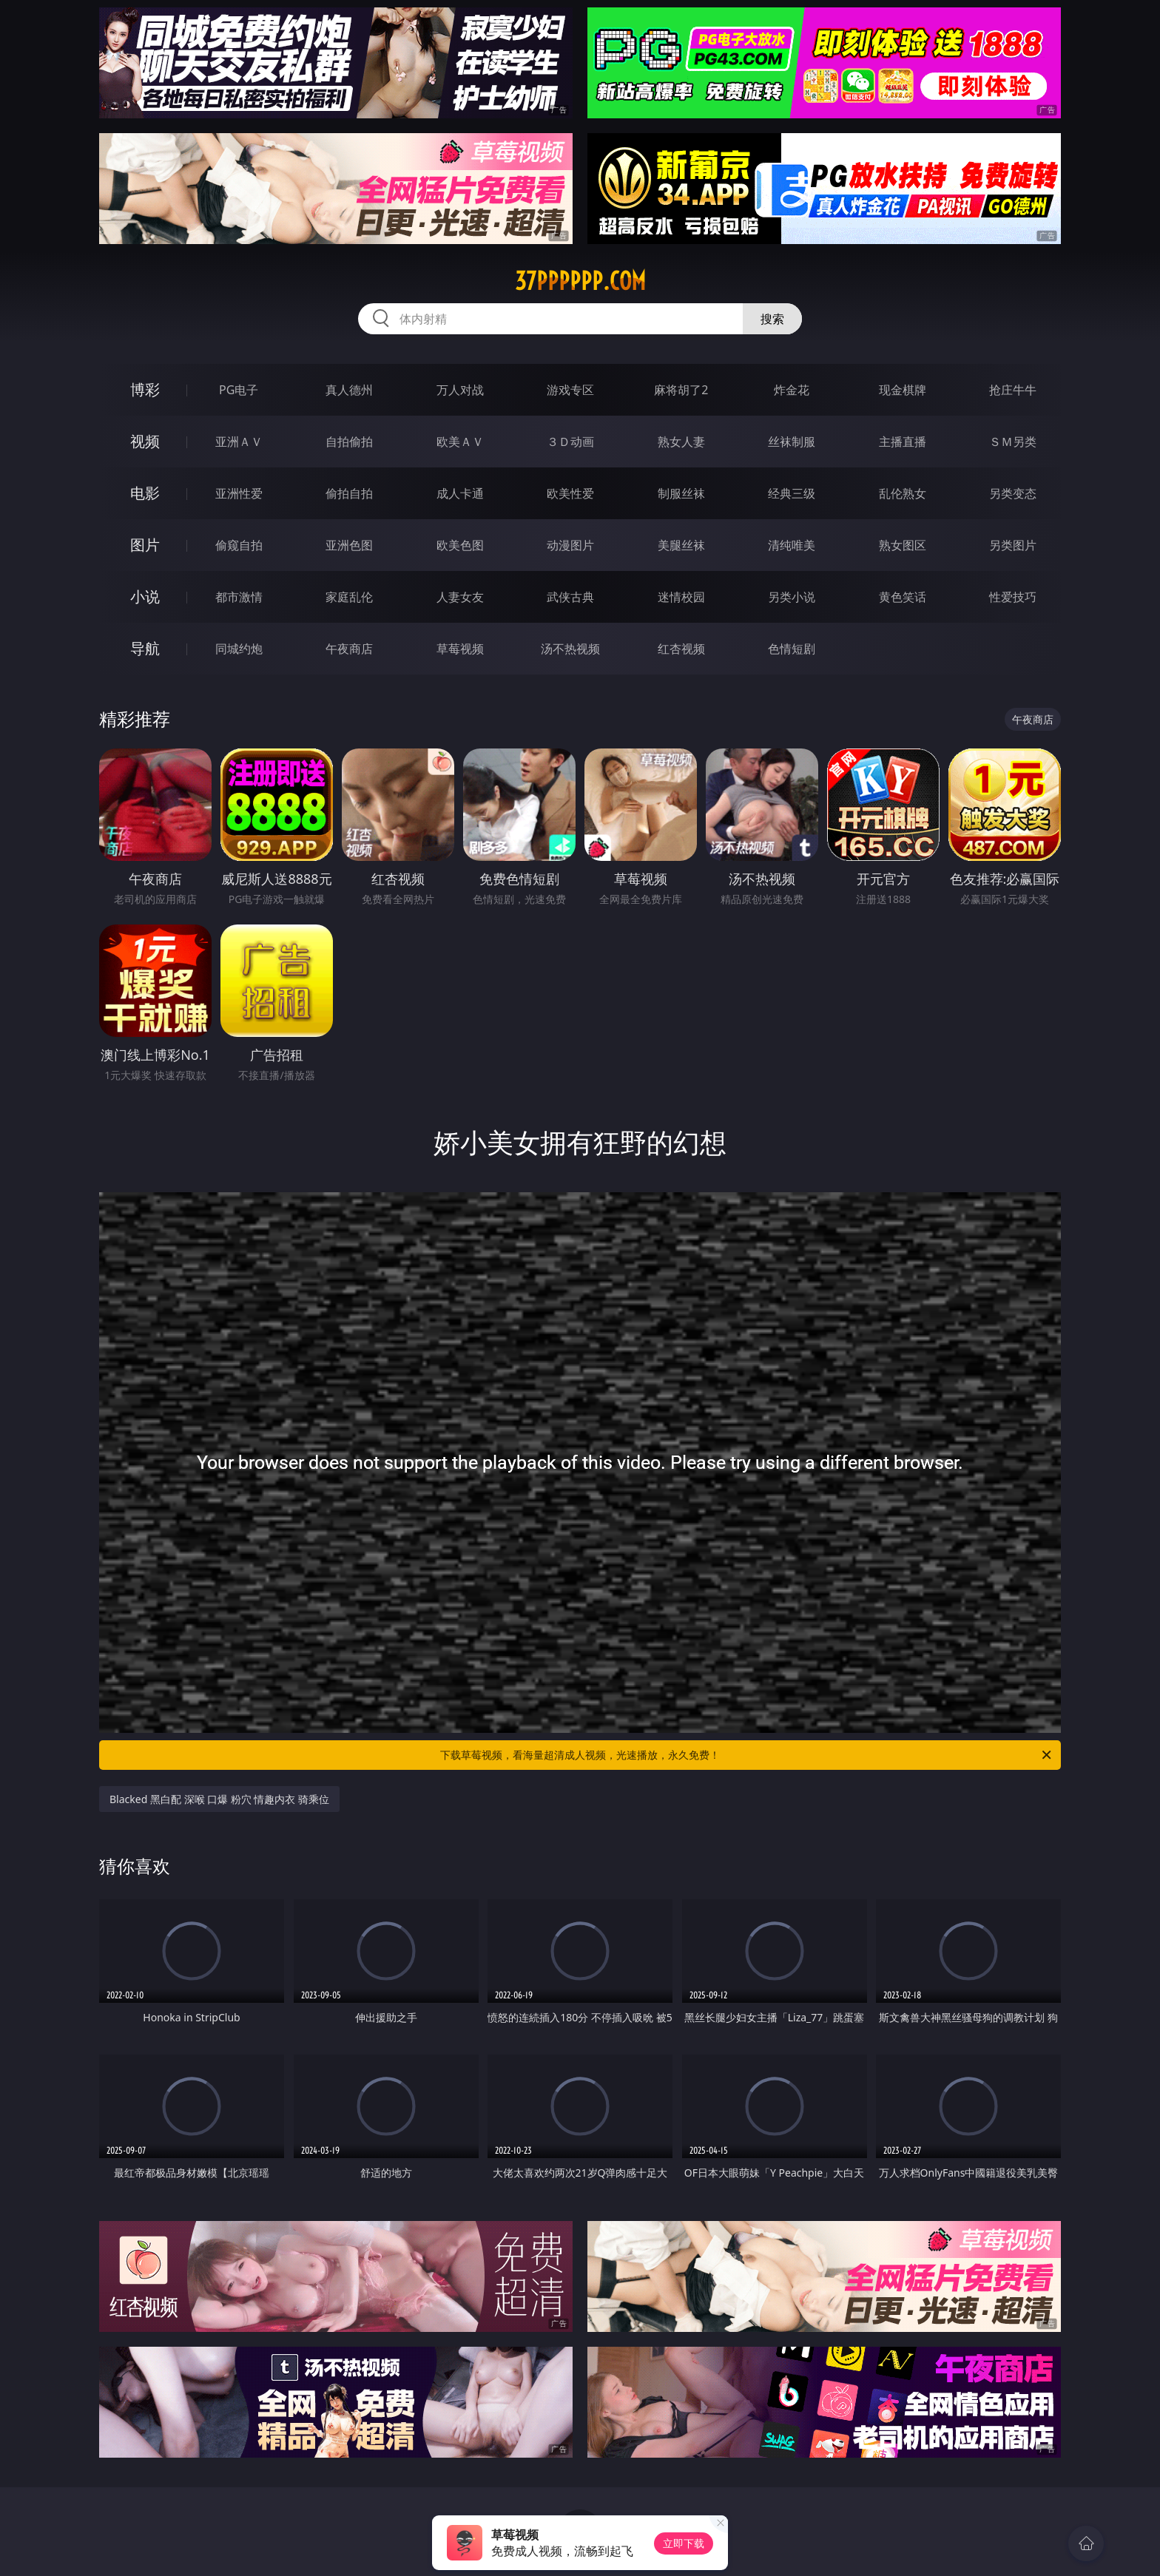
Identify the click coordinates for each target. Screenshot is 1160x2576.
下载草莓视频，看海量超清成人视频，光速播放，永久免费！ (746, 1755)
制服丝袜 (681, 493)
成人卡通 (460, 493)
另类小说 (791, 597)
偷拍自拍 (349, 493)
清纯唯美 (791, 545)
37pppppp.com (580, 281)
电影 (145, 493)
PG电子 (238, 390)
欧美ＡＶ (460, 441)
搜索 (772, 319)
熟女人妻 (681, 441)
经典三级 (791, 493)
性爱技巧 (1012, 597)
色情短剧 (791, 648)
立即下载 (683, 2543)
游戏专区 (570, 390)
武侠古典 (570, 597)
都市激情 (239, 597)
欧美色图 (460, 545)
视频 (145, 441)
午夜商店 (349, 648)
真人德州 (349, 390)
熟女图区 (902, 545)
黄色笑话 (902, 597)
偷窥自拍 (239, 545)
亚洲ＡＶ (239, 441)
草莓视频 (460, 648)
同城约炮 (239, 648)
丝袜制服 (791, 441)
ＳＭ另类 (1012, 441)
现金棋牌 (902, 390)
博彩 (145, 389)
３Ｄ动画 (570, 441)
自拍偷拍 (349, 441)
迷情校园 (681, 597)
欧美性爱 (570, 493)
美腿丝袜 (681, 545)
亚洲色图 (349, 545)
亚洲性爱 (239, 493)
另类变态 (1012, 493)
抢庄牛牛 (1012, 390)
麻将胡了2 (681, 390)
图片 (145, 545)
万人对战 (460, 390)
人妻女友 (460, 597)
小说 (145, 596)
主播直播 (902, 441)
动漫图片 (570, 545)
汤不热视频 (570, 648)
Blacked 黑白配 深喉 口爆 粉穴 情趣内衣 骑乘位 (219, 1799)
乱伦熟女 (902, 493)
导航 (145, 648)
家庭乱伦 (349, 597)
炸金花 (791, 390)
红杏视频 (681, 648)
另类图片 (1012, 545)
